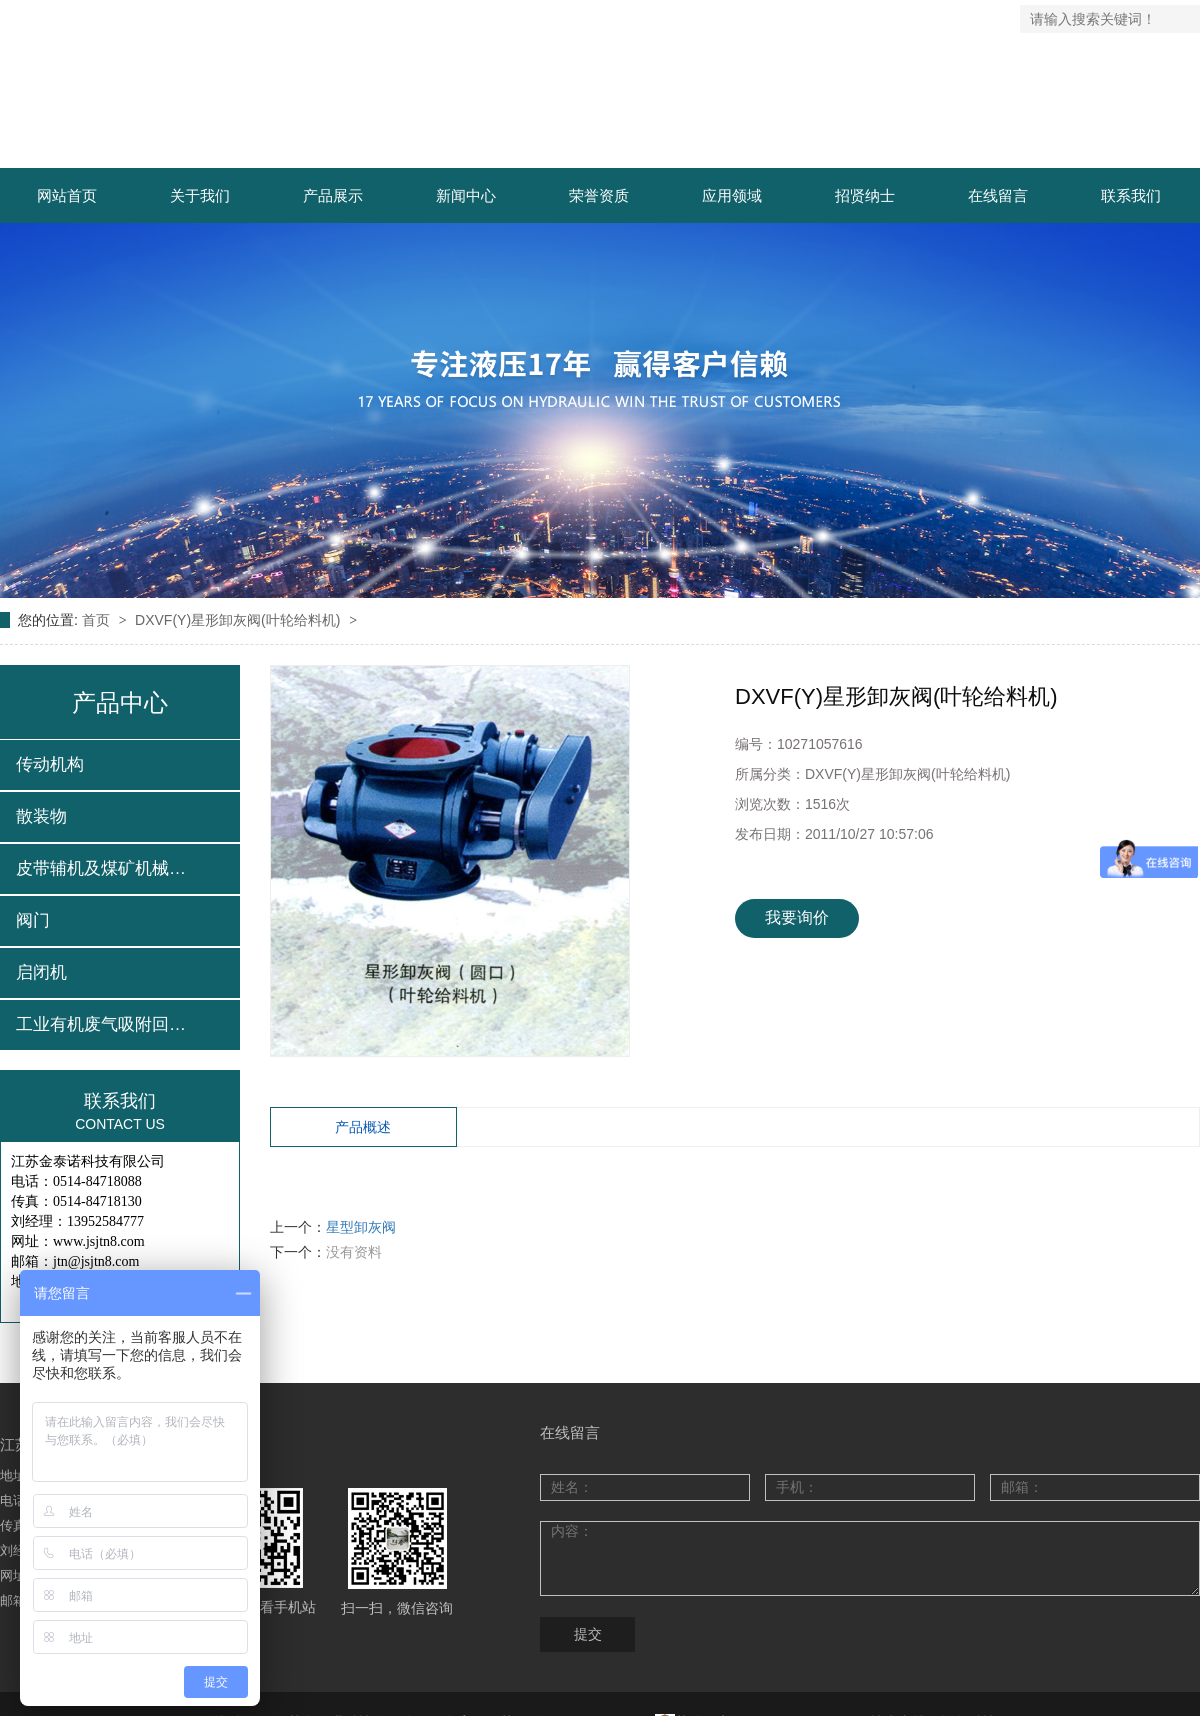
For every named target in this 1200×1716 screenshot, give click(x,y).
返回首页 (771, 19)
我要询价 (797, 917)
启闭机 (41, 972)
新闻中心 (466, 195)
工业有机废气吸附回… (101, 1024)
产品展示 (333, 195)
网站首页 (67, 195)
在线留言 (998, 195)
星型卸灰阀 (361, 1227)
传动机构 (50, 764)
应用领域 (732, 195)
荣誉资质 (599, 195)
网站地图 (843, 19)
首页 (98, 620)
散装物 (41, 816)
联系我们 (914, 19)
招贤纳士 (865, 195)
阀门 (33, 920)
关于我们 (200, 195)
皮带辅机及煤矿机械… (101, 868)
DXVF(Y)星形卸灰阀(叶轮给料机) (239, 620)
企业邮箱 (986, 19)
